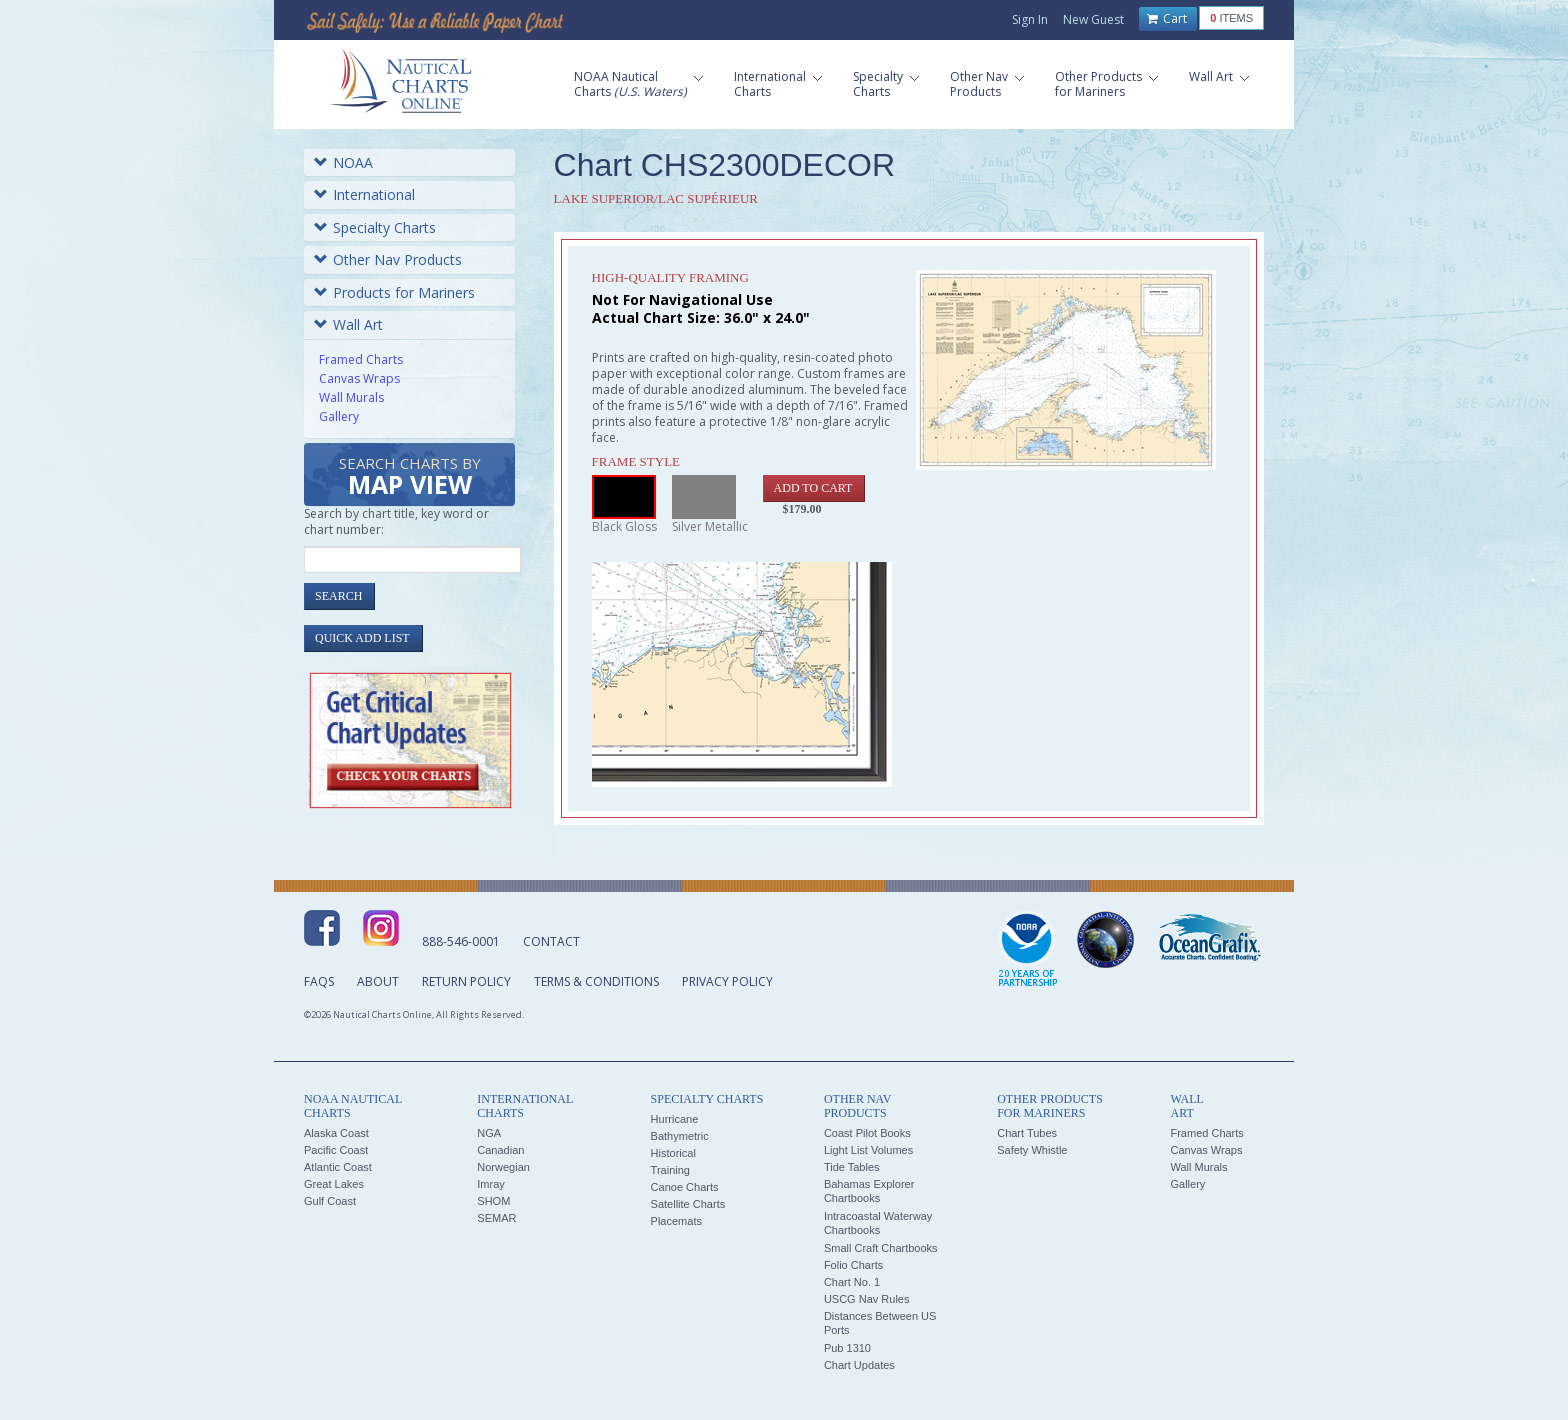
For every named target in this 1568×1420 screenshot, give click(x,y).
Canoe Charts (685, 1187)
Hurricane (675, 1119)
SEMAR (496, 1218)
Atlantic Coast (338, 1167)
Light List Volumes (868, 1150)
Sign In (1030, 19)
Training (670, 1170)
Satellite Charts (688, 1204)
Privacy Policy (727, 981)
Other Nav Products (388, 259)
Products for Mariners (394, 292)
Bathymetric (680, 1136)
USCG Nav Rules (867, 1299)
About (378, 981)
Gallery (339, 416)
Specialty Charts (375, 227)
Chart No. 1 (852, 1282)
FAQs (319, 981)
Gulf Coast (330, 1201)
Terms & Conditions (596, 981)
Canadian (500, 1150)
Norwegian (503, 1167)
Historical (673, 1153)
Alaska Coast (336, 1133)
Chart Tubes (1027, 1133)
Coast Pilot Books (867, 1133)
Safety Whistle (1032, 1150)
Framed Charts (361, 359)
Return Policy (466, 981)
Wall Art (348, 324)
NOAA (343, 162)
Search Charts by (410, 477)
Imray (491, 1184)
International (364, 194)
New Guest (1093, 19)
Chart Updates (859, 1365)
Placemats (676, 1221)
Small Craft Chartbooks (881, 1248)
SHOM (493, 1201)
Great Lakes (334, 1184)
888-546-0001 (461, 941)
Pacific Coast (336, 1150)
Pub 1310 (847, 1348)
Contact (551, 941)
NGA (489, 1133)
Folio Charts (853, 1265)
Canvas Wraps (359, 378)
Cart (1167, 19)
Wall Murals (351, 397)
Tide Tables (852, 1167)
